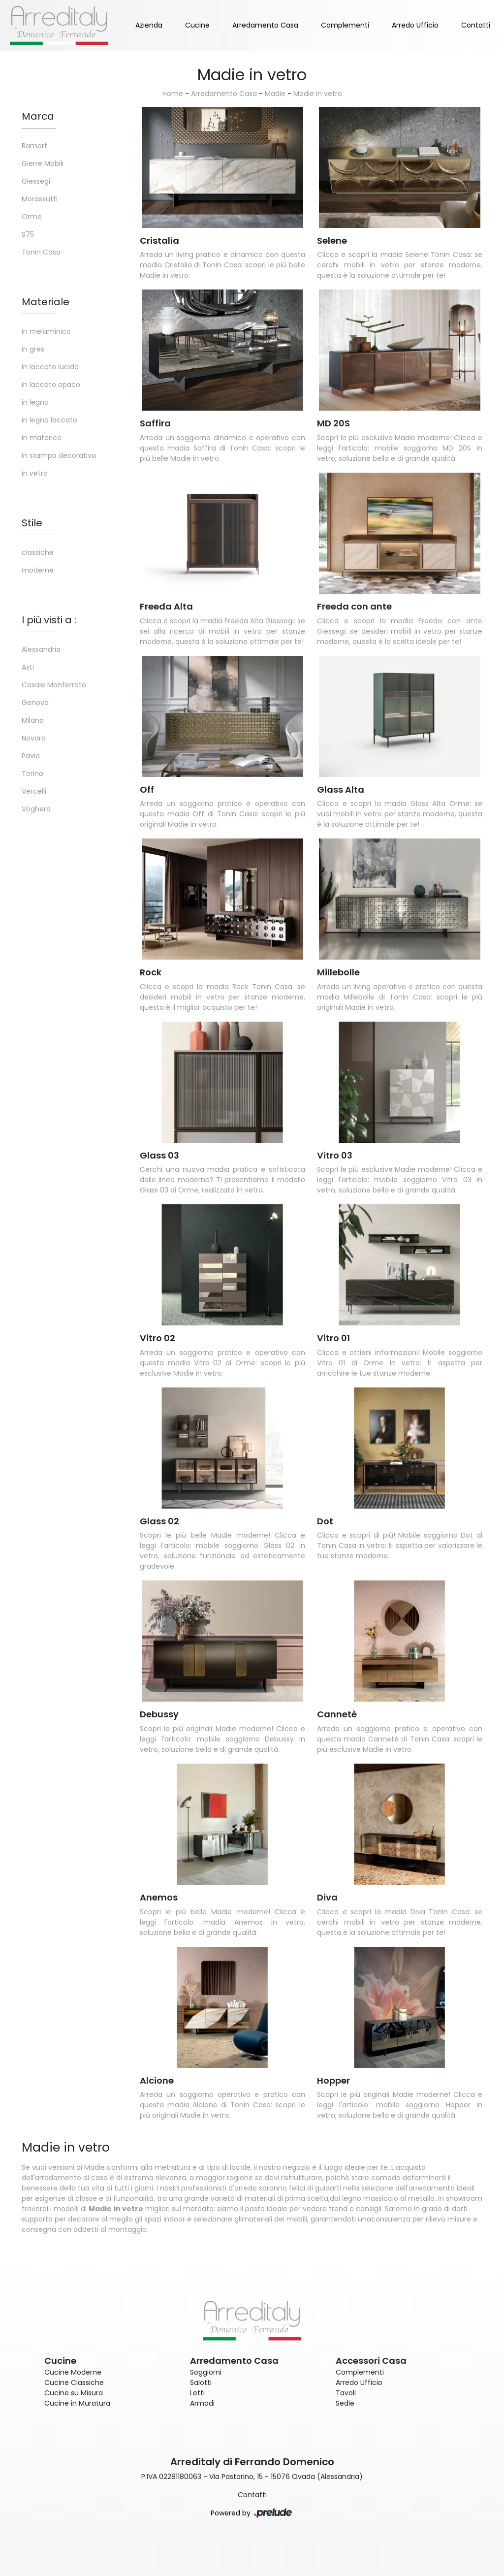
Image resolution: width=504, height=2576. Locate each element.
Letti (197, 2393)
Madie (275, 93)
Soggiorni (205, 2372)
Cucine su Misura (73, 2393)
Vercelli (34, 791)
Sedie (345, 2403)
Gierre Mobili (42, 163)
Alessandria (41, 649)
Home (172, 93)
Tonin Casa (41, 252)
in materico (42, 438)
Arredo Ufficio (415, 25)
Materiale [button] (45, 302)
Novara (34, 738)
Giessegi (36, 181)
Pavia (31, 756)
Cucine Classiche (74, 2382)
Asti (28, 667)
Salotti (201, 2382)
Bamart (34, 146)
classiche (38, 552)
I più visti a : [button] (49, 620)
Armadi (202, 2403)
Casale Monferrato (54, 685)
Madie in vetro (317, 93)
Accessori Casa (371, 2360)
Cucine (197, 25)
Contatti (475, 25)
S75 (28, 234)
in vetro (35, 473)
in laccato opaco (51, 384)
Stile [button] (32, 523)
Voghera (36, 809)
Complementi (345, 25)
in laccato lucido (50, 367)
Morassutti (40, 199)
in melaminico (46, 331)
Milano (33, 720)
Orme (32, 217)
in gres (33, 349)
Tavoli (346, 2393)
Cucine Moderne (72, 2372)
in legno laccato (49, 420)
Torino (32, 773)
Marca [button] (38, 116)
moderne (38, 570)
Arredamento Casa (265, 25)
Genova (35, 703)
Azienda (148, 25)
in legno (35, 402)
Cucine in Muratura (77, 2403)
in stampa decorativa (59, 455)
